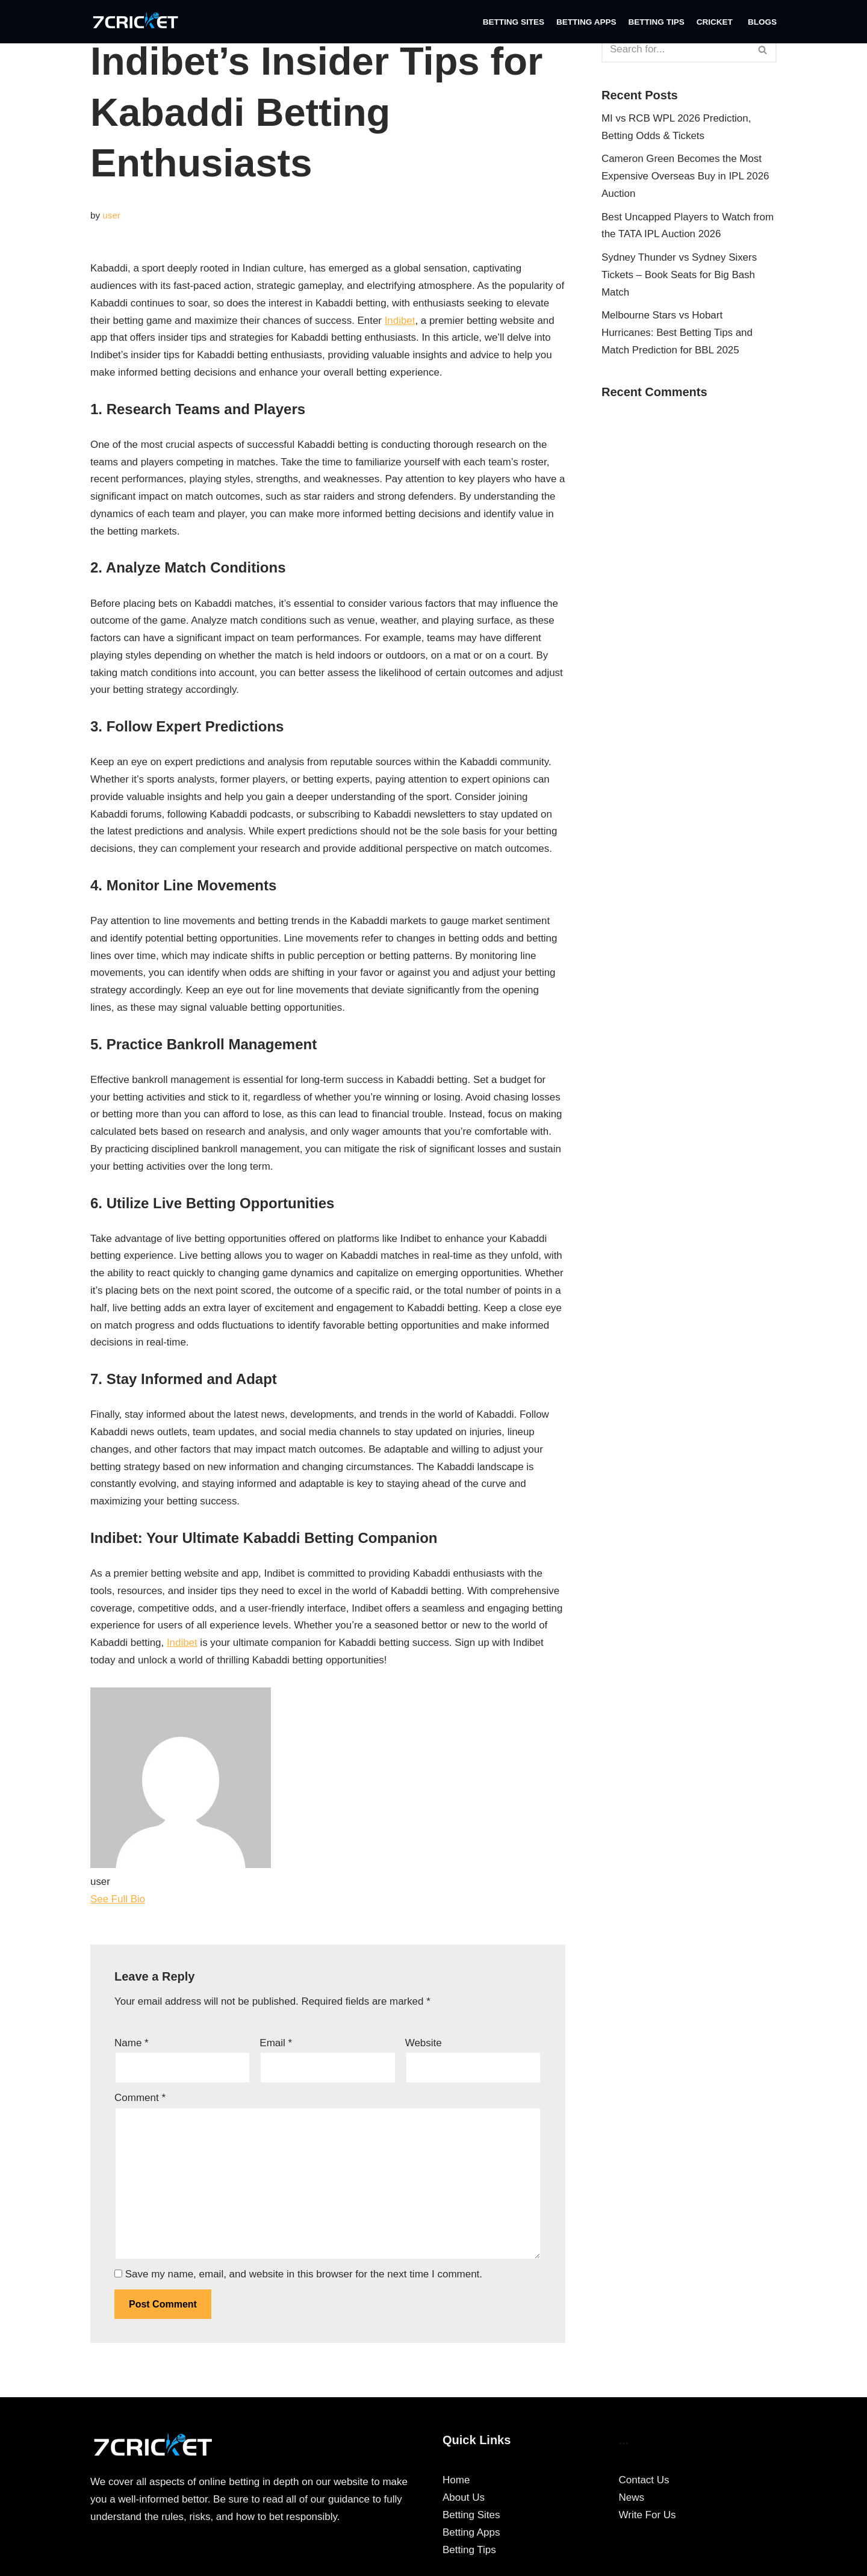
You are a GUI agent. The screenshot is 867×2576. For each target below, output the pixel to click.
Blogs (762, 21)
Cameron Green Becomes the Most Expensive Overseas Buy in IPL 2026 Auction (685, 177)
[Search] (675, 49)
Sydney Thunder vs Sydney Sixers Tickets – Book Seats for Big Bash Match (679, 275)
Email (275, 2047)
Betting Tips (656, 21)
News (632, 2503)
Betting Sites (513, 21)
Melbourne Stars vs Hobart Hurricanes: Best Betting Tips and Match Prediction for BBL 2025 (677, 334)
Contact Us (644, 2486)
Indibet (401, 320)
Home (456, 2486)
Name (131, 2047)
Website (423, 2047)
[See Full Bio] (153, 1904)
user (111, 215)
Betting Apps (586, 21)
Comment (140, 2102)
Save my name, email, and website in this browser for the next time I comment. (303, 2279)
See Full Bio (118, 1904)
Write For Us (647, 2520)
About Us (464, 2503)
